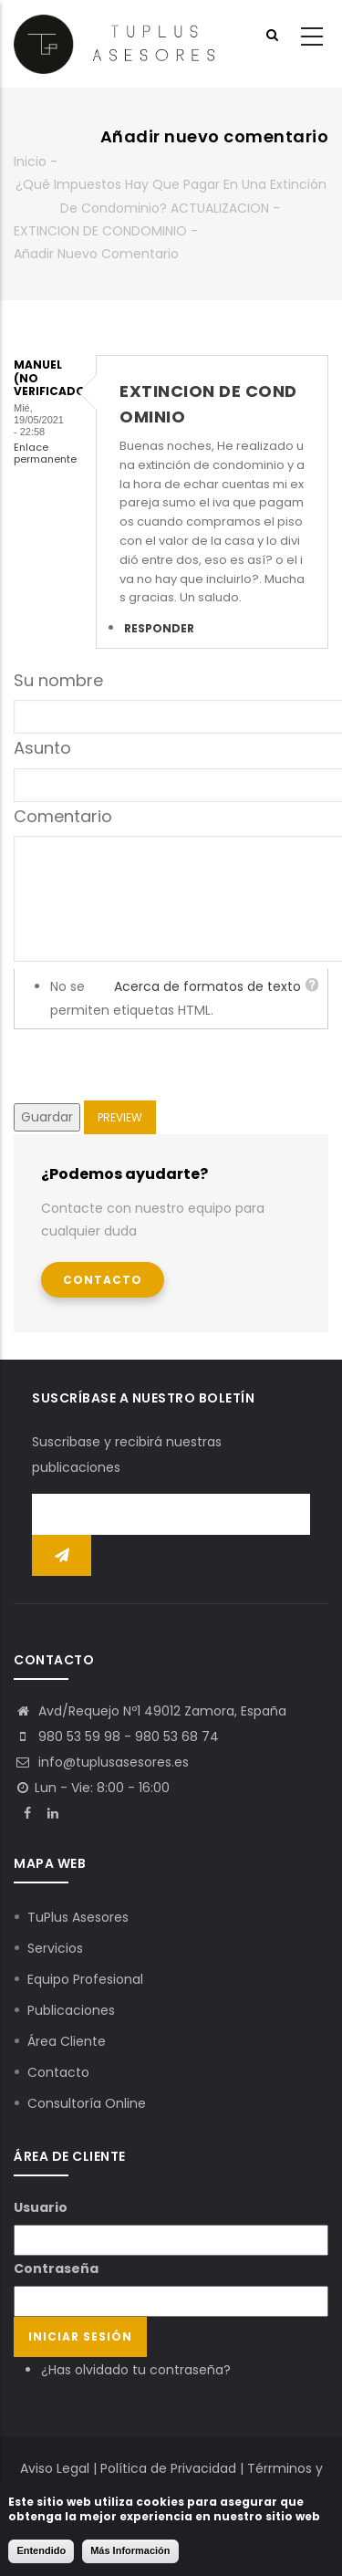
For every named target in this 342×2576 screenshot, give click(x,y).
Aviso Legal (54, 2468)
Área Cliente (66, 2041)
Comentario (63, 816)
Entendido (41, 2550)
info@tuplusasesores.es (101, 1762)
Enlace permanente (45, 453)
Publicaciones (71, 2010)
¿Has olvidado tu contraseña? (136, 2370)
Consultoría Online (86, 2103)
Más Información (130, 2550)
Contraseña (56, 2268)
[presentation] (152, 1064)
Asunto (42, 747)
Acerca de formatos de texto (207, 986)
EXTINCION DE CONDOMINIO (100, 231)
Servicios (55, 1948)
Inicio (30, 161)
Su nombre (58, 680)
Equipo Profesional (85, 1979)
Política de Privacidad (168, 2468)
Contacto (102, 1280)
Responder (159, 628)
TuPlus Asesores (78, 1917)
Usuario (40, 2207)
